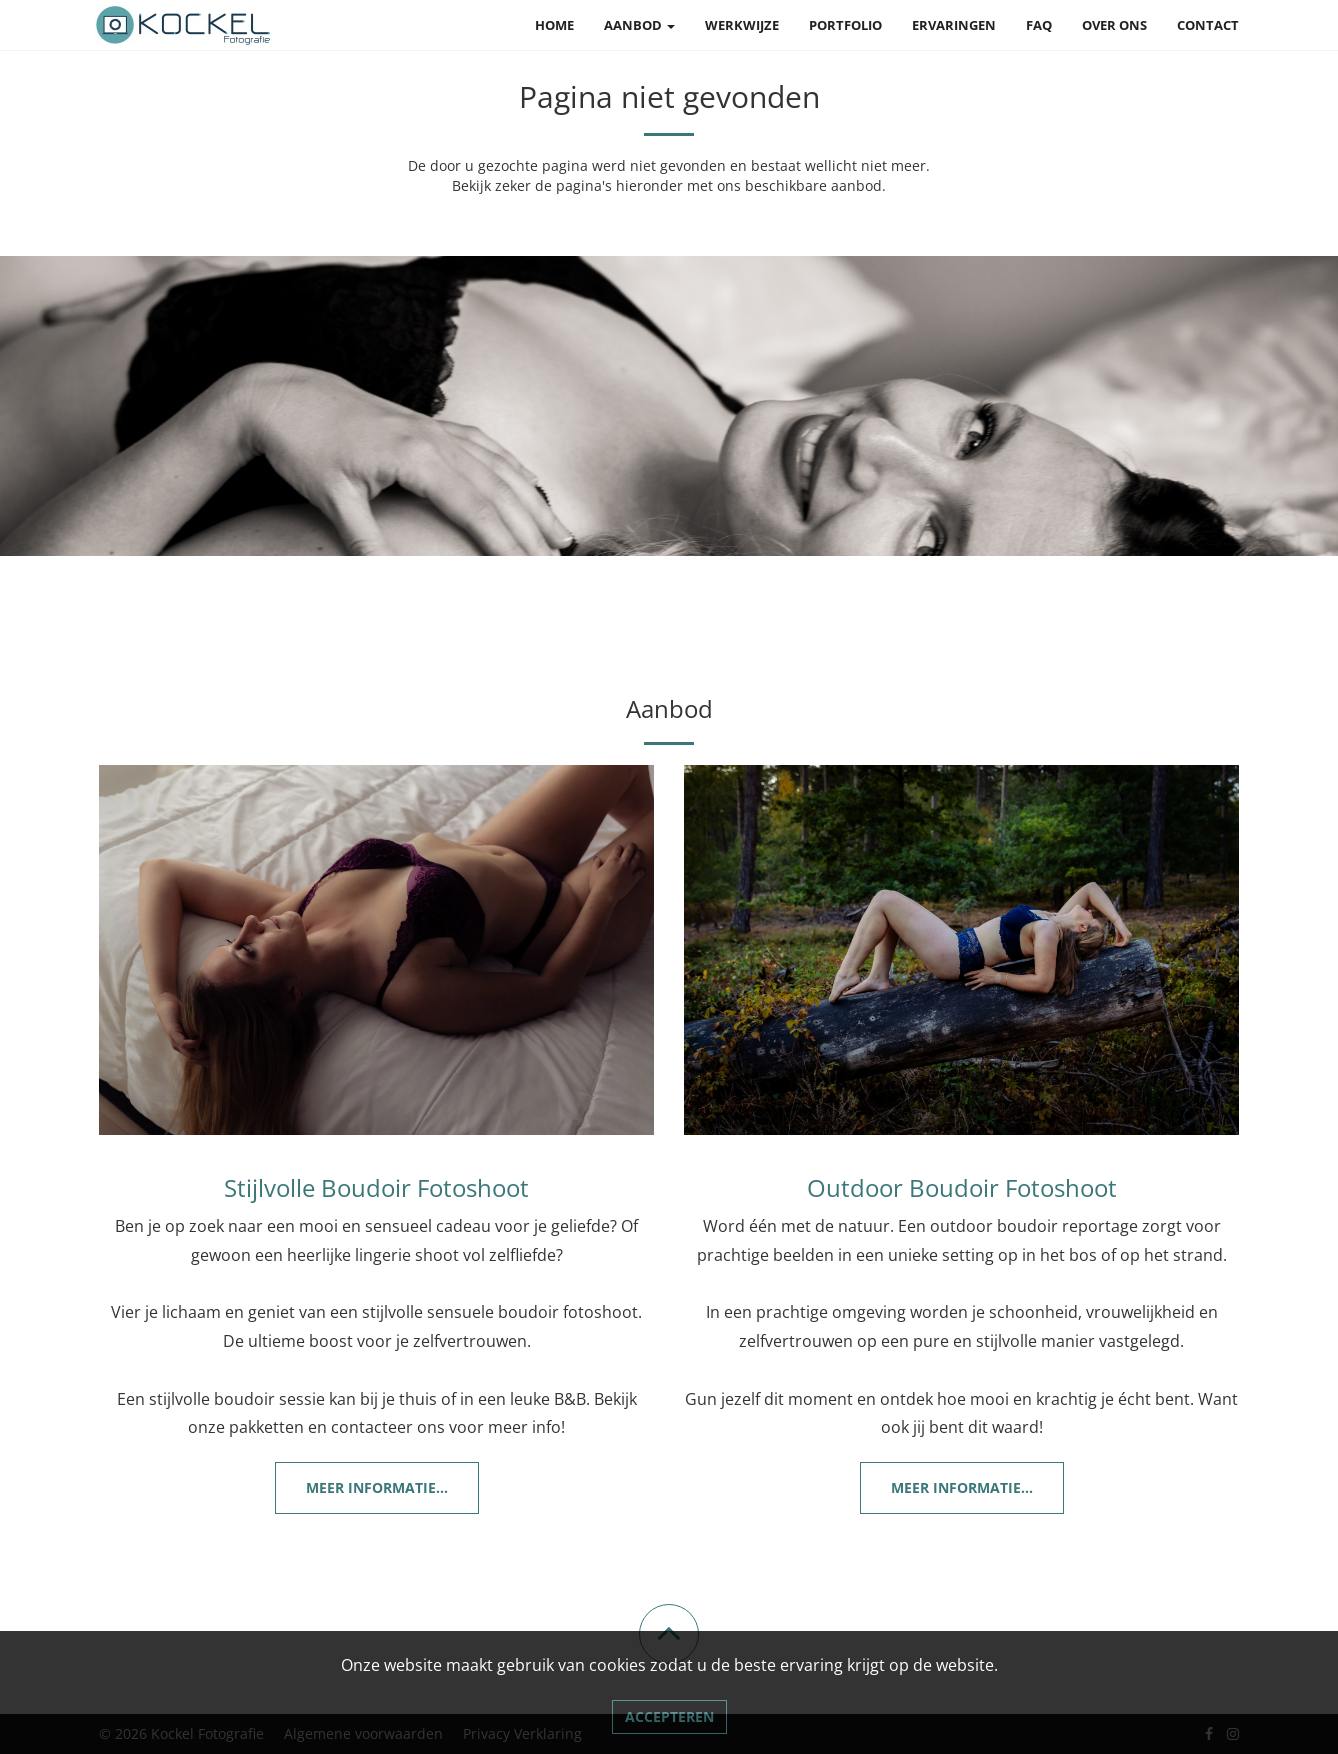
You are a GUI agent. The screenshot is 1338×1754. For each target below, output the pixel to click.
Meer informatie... (377, 1487)
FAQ (1039, 25)
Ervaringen (954, 25)
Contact (1208, 25)
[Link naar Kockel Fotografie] (184, 25)
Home (554, 25)
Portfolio (845, 25)
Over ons (1114, 25)
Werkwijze (742, 25)
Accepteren (669, 1716)
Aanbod (639, 25)
